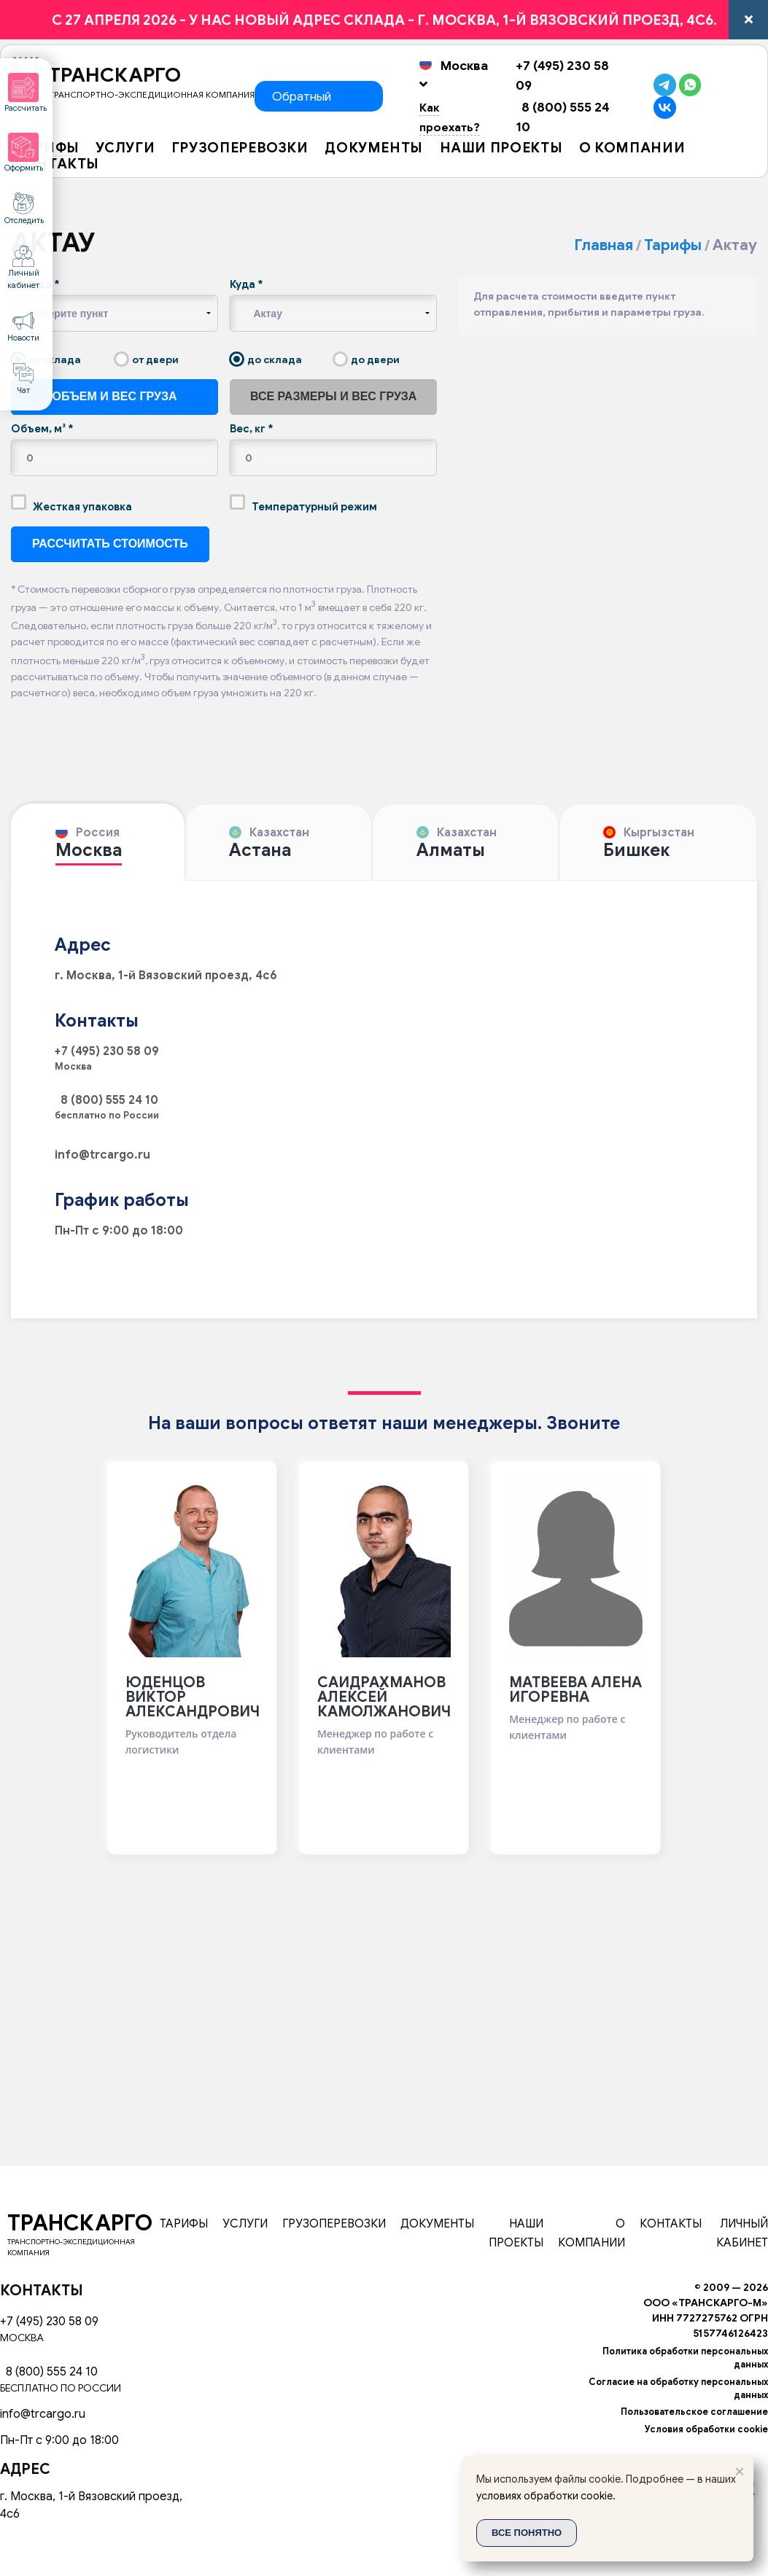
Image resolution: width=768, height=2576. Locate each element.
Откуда (35, 284)
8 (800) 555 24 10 (106, 1100)
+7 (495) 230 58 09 (107, 1051)
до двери (366, 359)
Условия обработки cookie (706, 2429)
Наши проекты (501, 148)
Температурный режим (303, 503)
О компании (632, 148)
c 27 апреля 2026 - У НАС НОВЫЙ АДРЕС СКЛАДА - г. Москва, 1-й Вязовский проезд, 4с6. (384, 19)
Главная (603, 245)
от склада (46, 359)
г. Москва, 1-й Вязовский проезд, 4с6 (166, 975)
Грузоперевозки (240, 148)
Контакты (57, 164)
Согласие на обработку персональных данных (678, 2388)
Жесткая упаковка (71, 503)
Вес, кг (252, 428)
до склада (266, 359)
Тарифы (673, 245)
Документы (374, 148)
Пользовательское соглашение (694, 2412)
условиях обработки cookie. (546, 2495)
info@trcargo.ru (102, 1155)
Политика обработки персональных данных (685, 2358)
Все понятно (527, 2532)
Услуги (125, 148)
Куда (246, 284)
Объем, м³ (42, 428)
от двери (147, 359)
